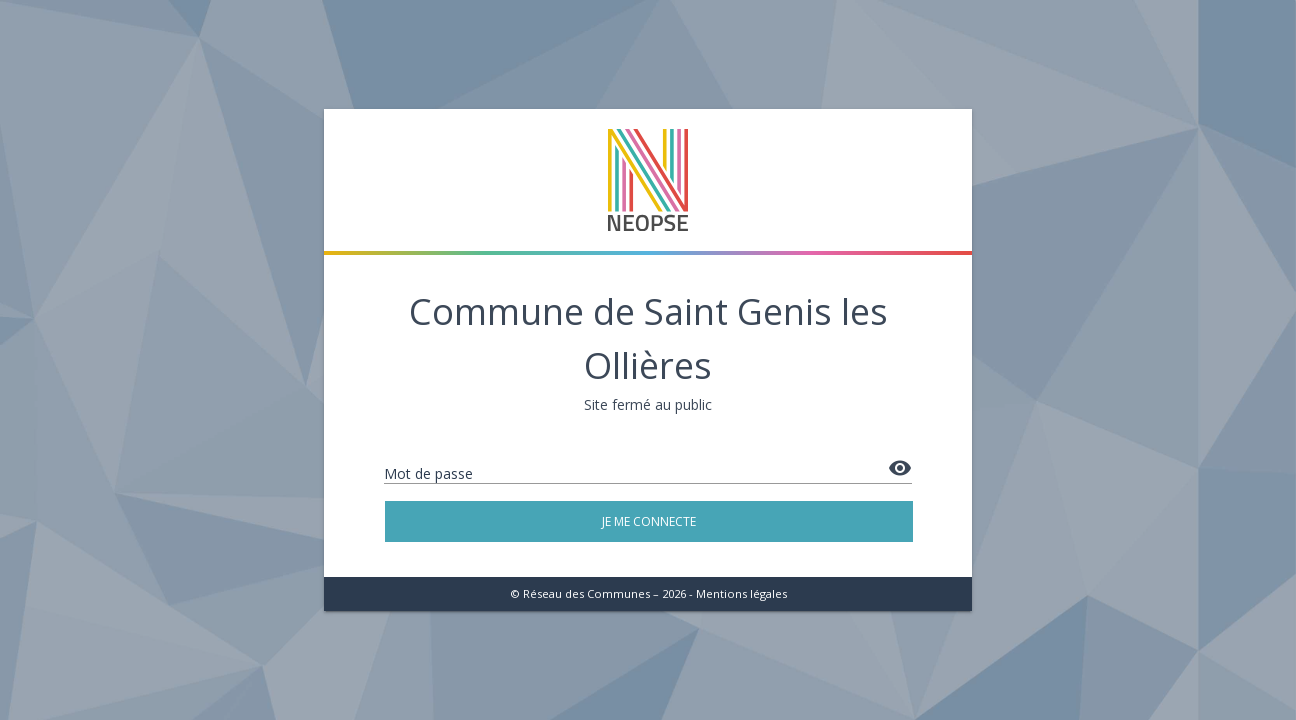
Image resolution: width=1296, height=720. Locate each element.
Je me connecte (649, 521)
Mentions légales (741, 593)
